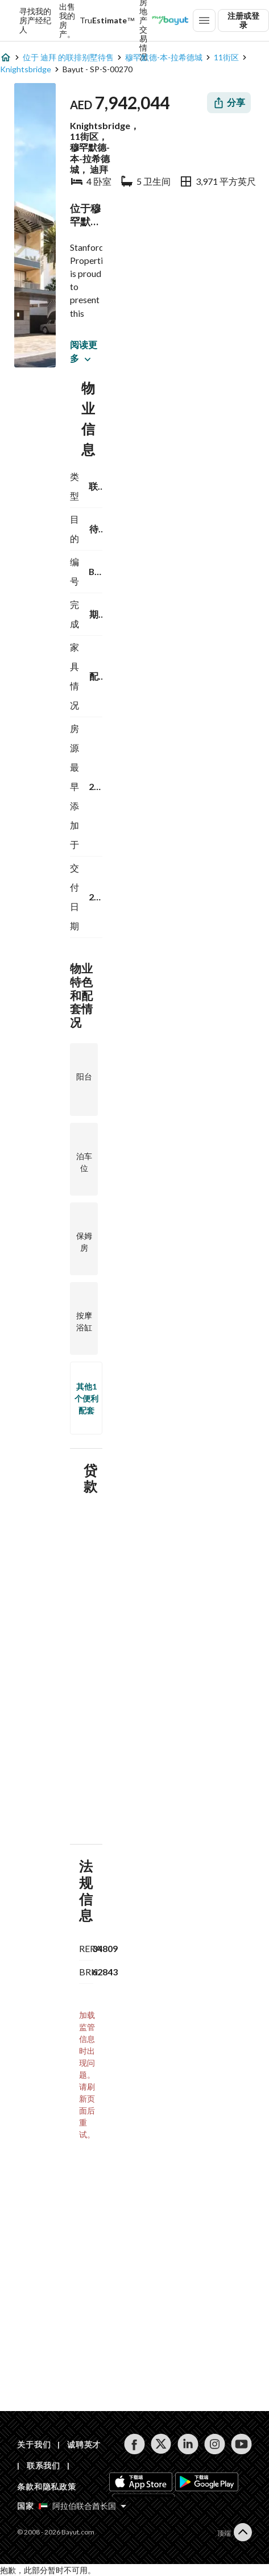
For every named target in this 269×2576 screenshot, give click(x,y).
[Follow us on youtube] (241, 2444)
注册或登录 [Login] (243, 20)
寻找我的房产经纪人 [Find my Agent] (35, 20)
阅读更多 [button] (83, 351)
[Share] (229, 102)
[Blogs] (170, 20)
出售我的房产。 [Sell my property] (67, 20)
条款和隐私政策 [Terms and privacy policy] (46, 2486)
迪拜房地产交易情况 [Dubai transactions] (143, 20)
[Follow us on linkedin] (187, 2444)
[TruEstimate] (107, 20)
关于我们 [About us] (34, 2444)
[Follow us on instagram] (214, 2444)
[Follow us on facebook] (134, 2444)
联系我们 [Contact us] (43, 2465)
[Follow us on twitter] (161, 2444)
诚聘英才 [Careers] (84, 2444)
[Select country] (82, 2506)
